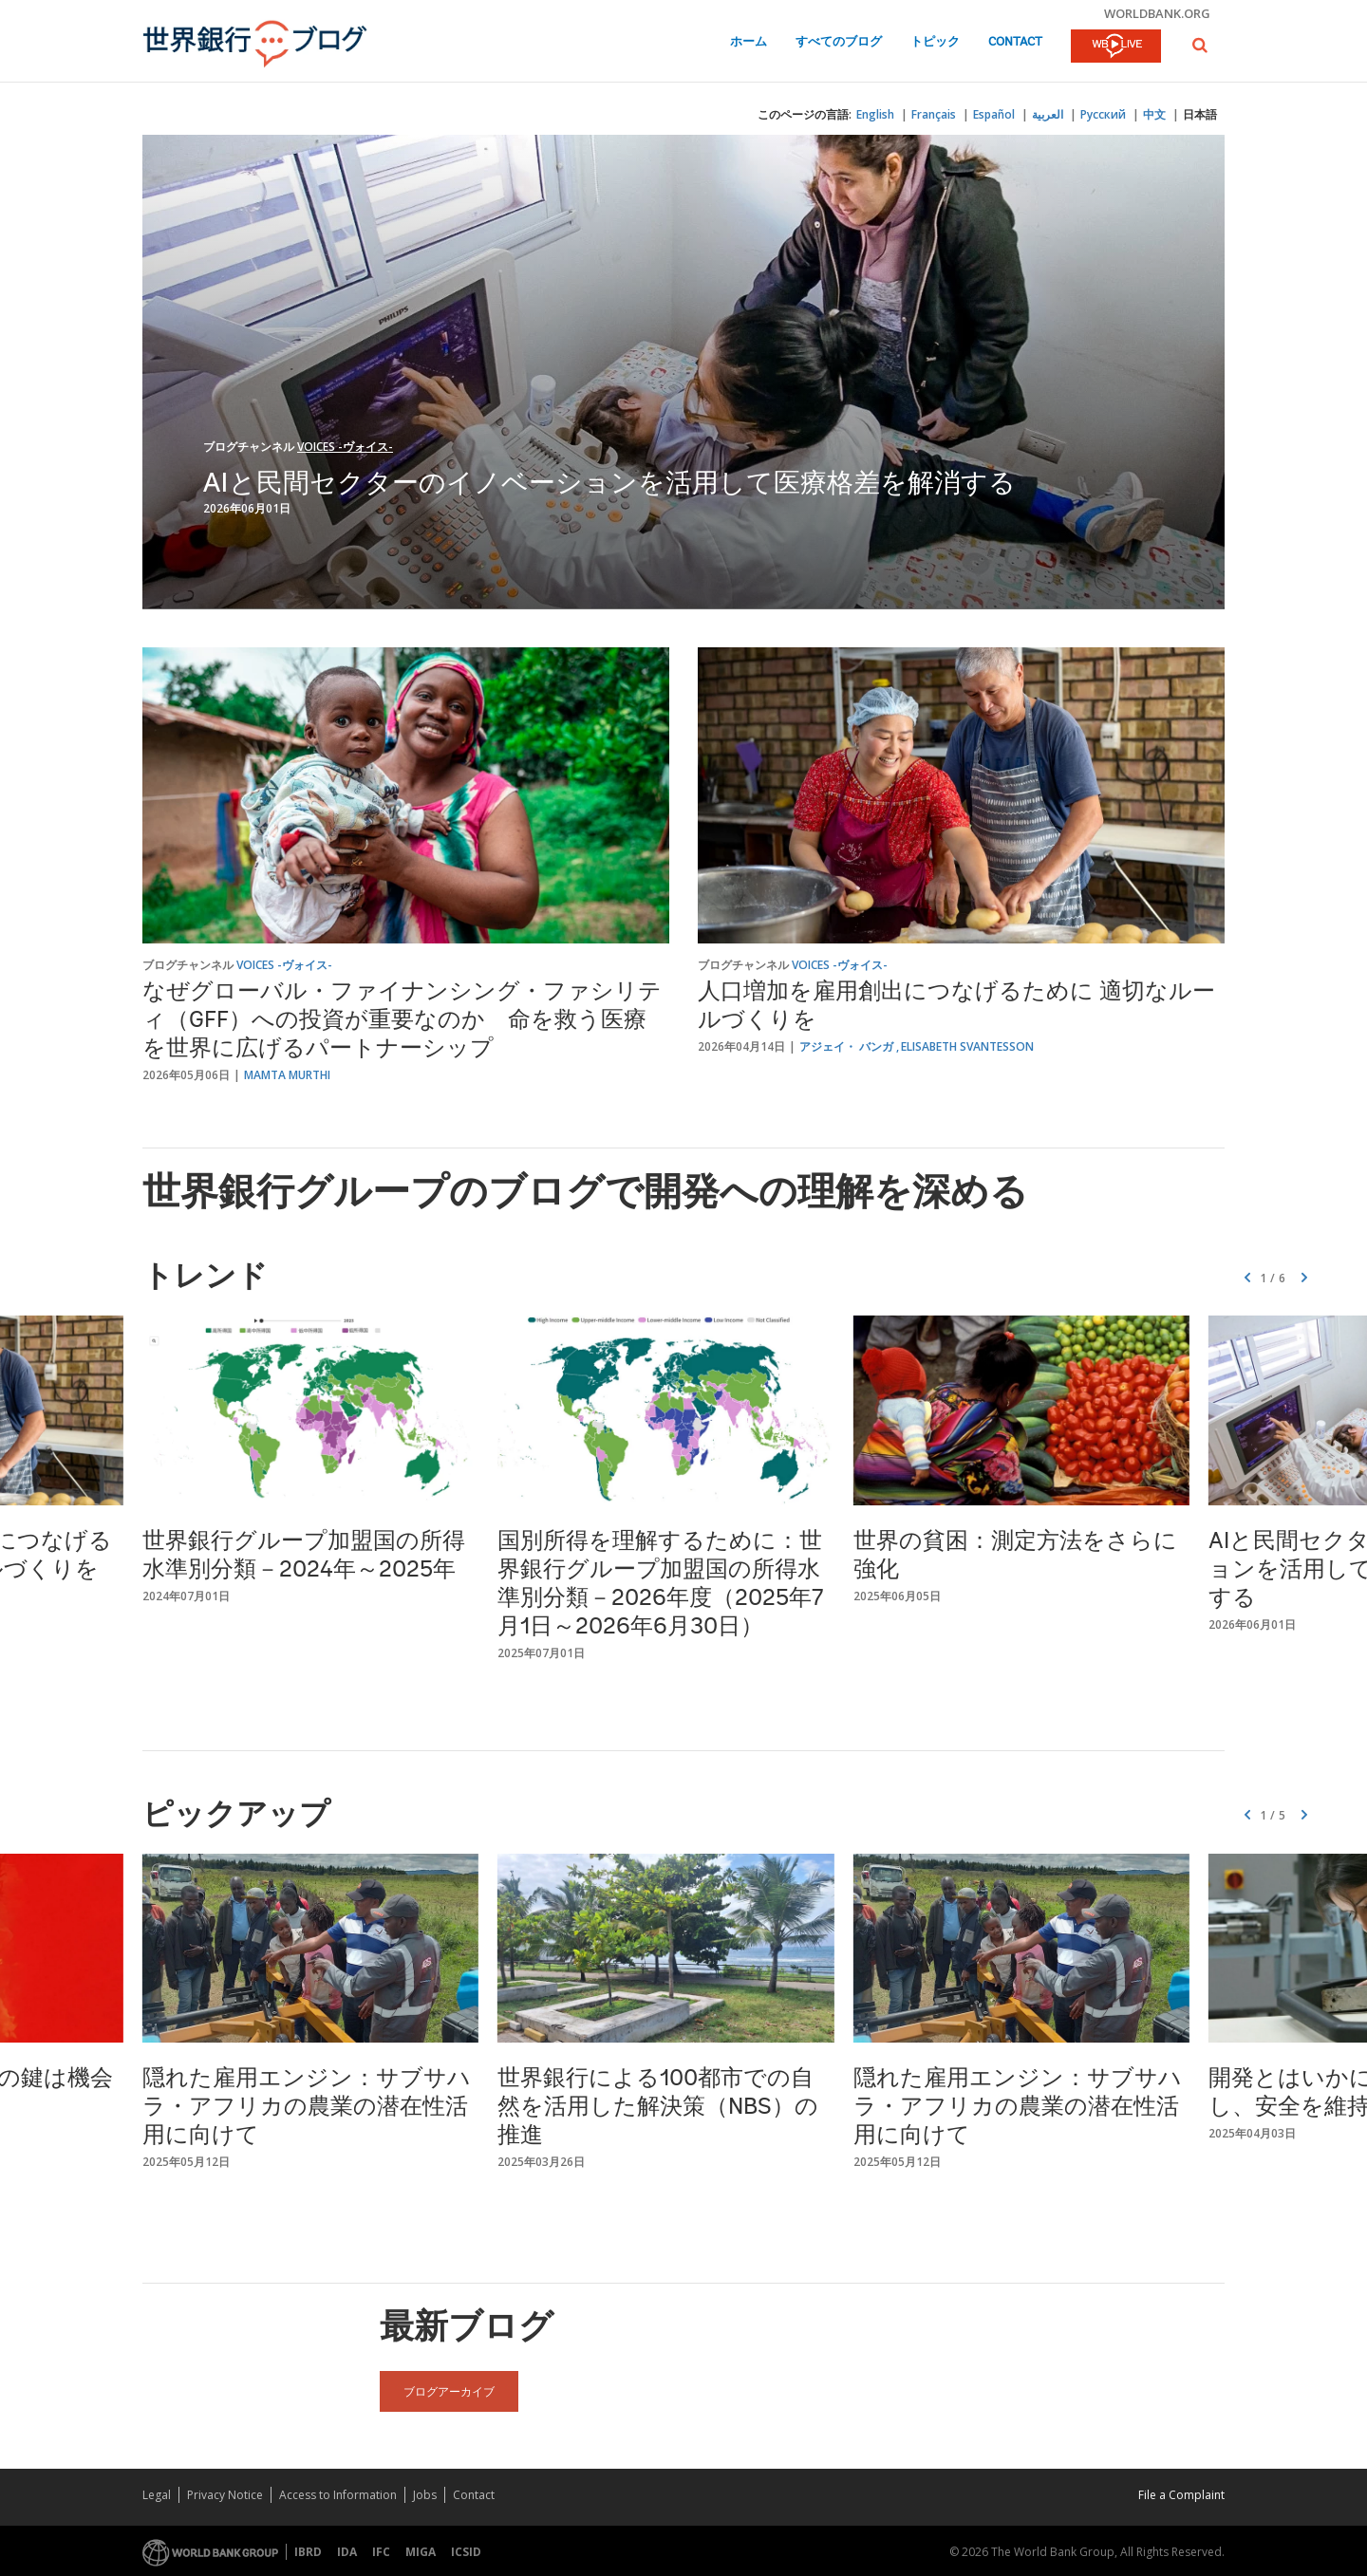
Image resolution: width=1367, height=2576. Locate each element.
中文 (1154, 114)
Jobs (425, 2495)
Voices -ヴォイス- (345, 447)
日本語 (1200, 114)
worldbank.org (1157, 13)
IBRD (308, 2552)
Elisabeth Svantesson (967, 1046)
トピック (935, 42)
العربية (1047, 114)
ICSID (466, 2552)
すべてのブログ (839, 42)
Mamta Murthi (287, 1075)
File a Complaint (1181, 2495)
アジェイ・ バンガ (846, 1046)
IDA (347, 2552)
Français (933, 114)
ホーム (748, 42)
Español (994, 114)
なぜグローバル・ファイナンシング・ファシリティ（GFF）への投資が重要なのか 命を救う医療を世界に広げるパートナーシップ (402, 1021)
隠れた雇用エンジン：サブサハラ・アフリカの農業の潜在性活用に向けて (306, 2108)
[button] (1200, 45)
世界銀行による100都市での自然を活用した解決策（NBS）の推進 (657, 2108)
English (875, 114)
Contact (1015, 42)
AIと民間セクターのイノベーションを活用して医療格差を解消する (609, 481)
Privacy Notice (225, 2495)
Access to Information (338, 2495)
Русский (1103, 114)
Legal (156, 2495)
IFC (381, 2552)
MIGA (420, 2552)
